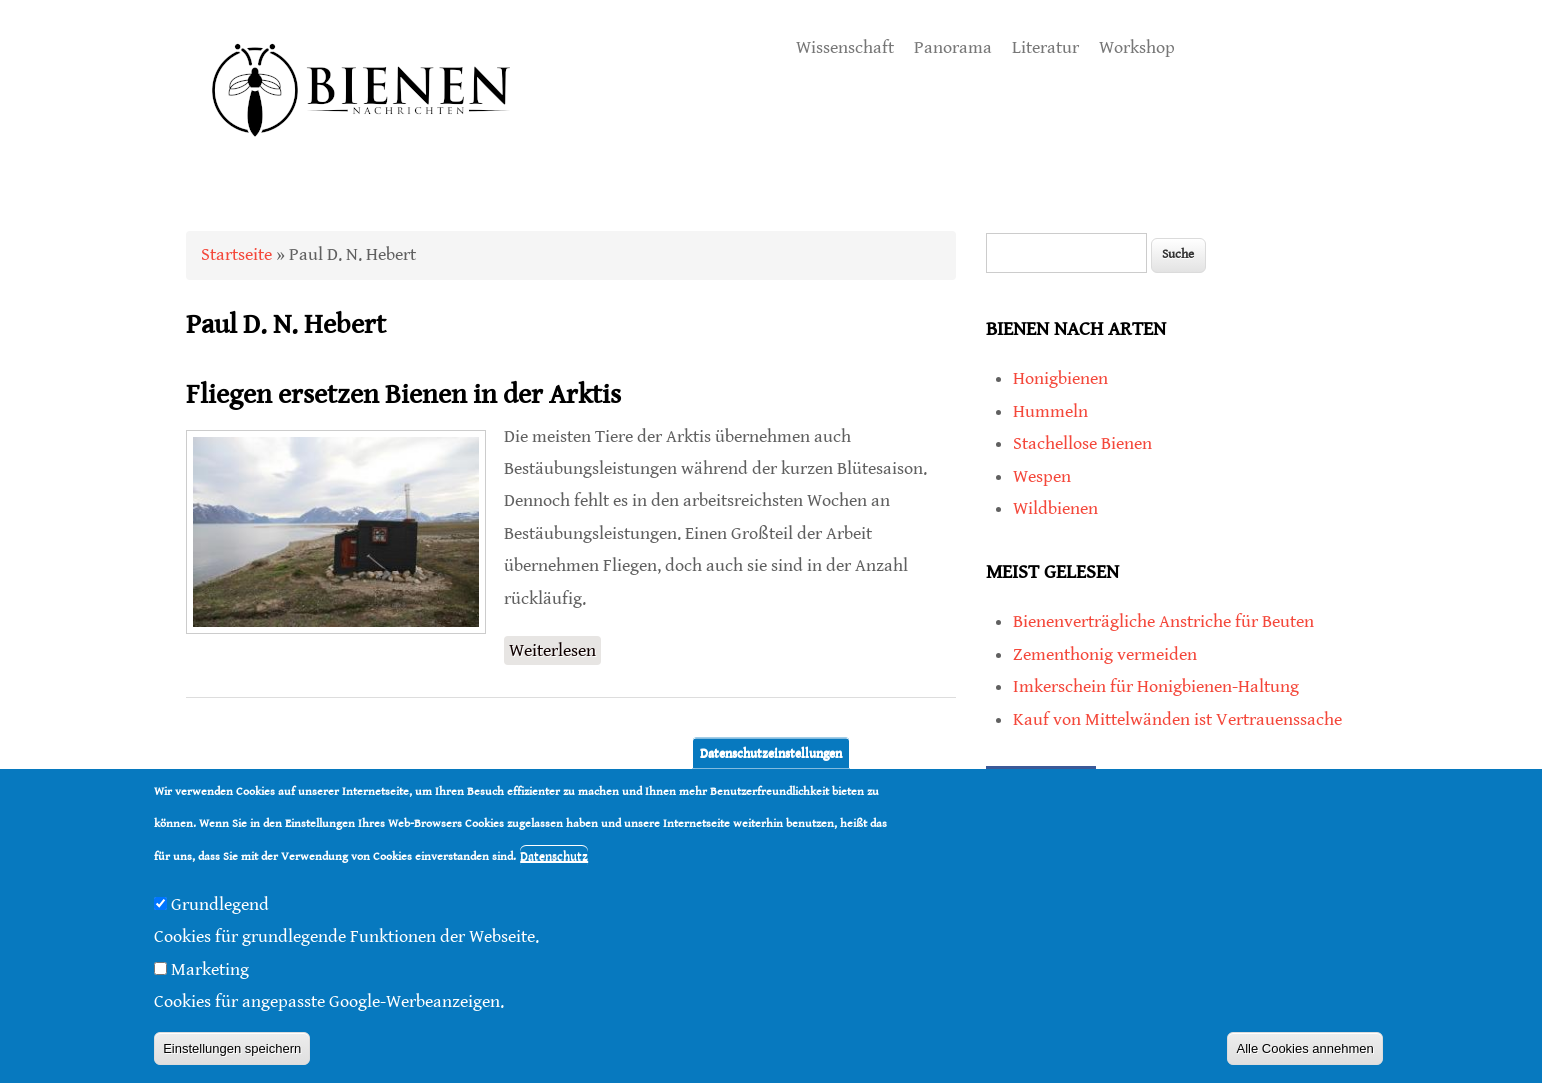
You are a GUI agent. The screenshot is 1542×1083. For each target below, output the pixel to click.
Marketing (210, 969)
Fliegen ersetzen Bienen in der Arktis (403, 395)
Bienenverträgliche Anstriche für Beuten (1163, 621)
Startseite (236, 254)
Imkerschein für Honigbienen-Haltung (1156, 686)
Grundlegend (220, 904)
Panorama (953, 47)
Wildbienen (1055, 508)
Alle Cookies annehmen (1304, 1048)
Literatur (1045, 47)
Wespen (1042, 476)
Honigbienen (1060, 378)
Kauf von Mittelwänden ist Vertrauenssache (1177, 719)
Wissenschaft (845, 47)
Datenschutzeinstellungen (771, 752)
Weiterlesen (555, 648)
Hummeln (1050, 411)
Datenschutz (554, 856)
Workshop (1137, 47)
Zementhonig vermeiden (1105, 654)
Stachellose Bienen (1082, 443)
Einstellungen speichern (232, 1048)
